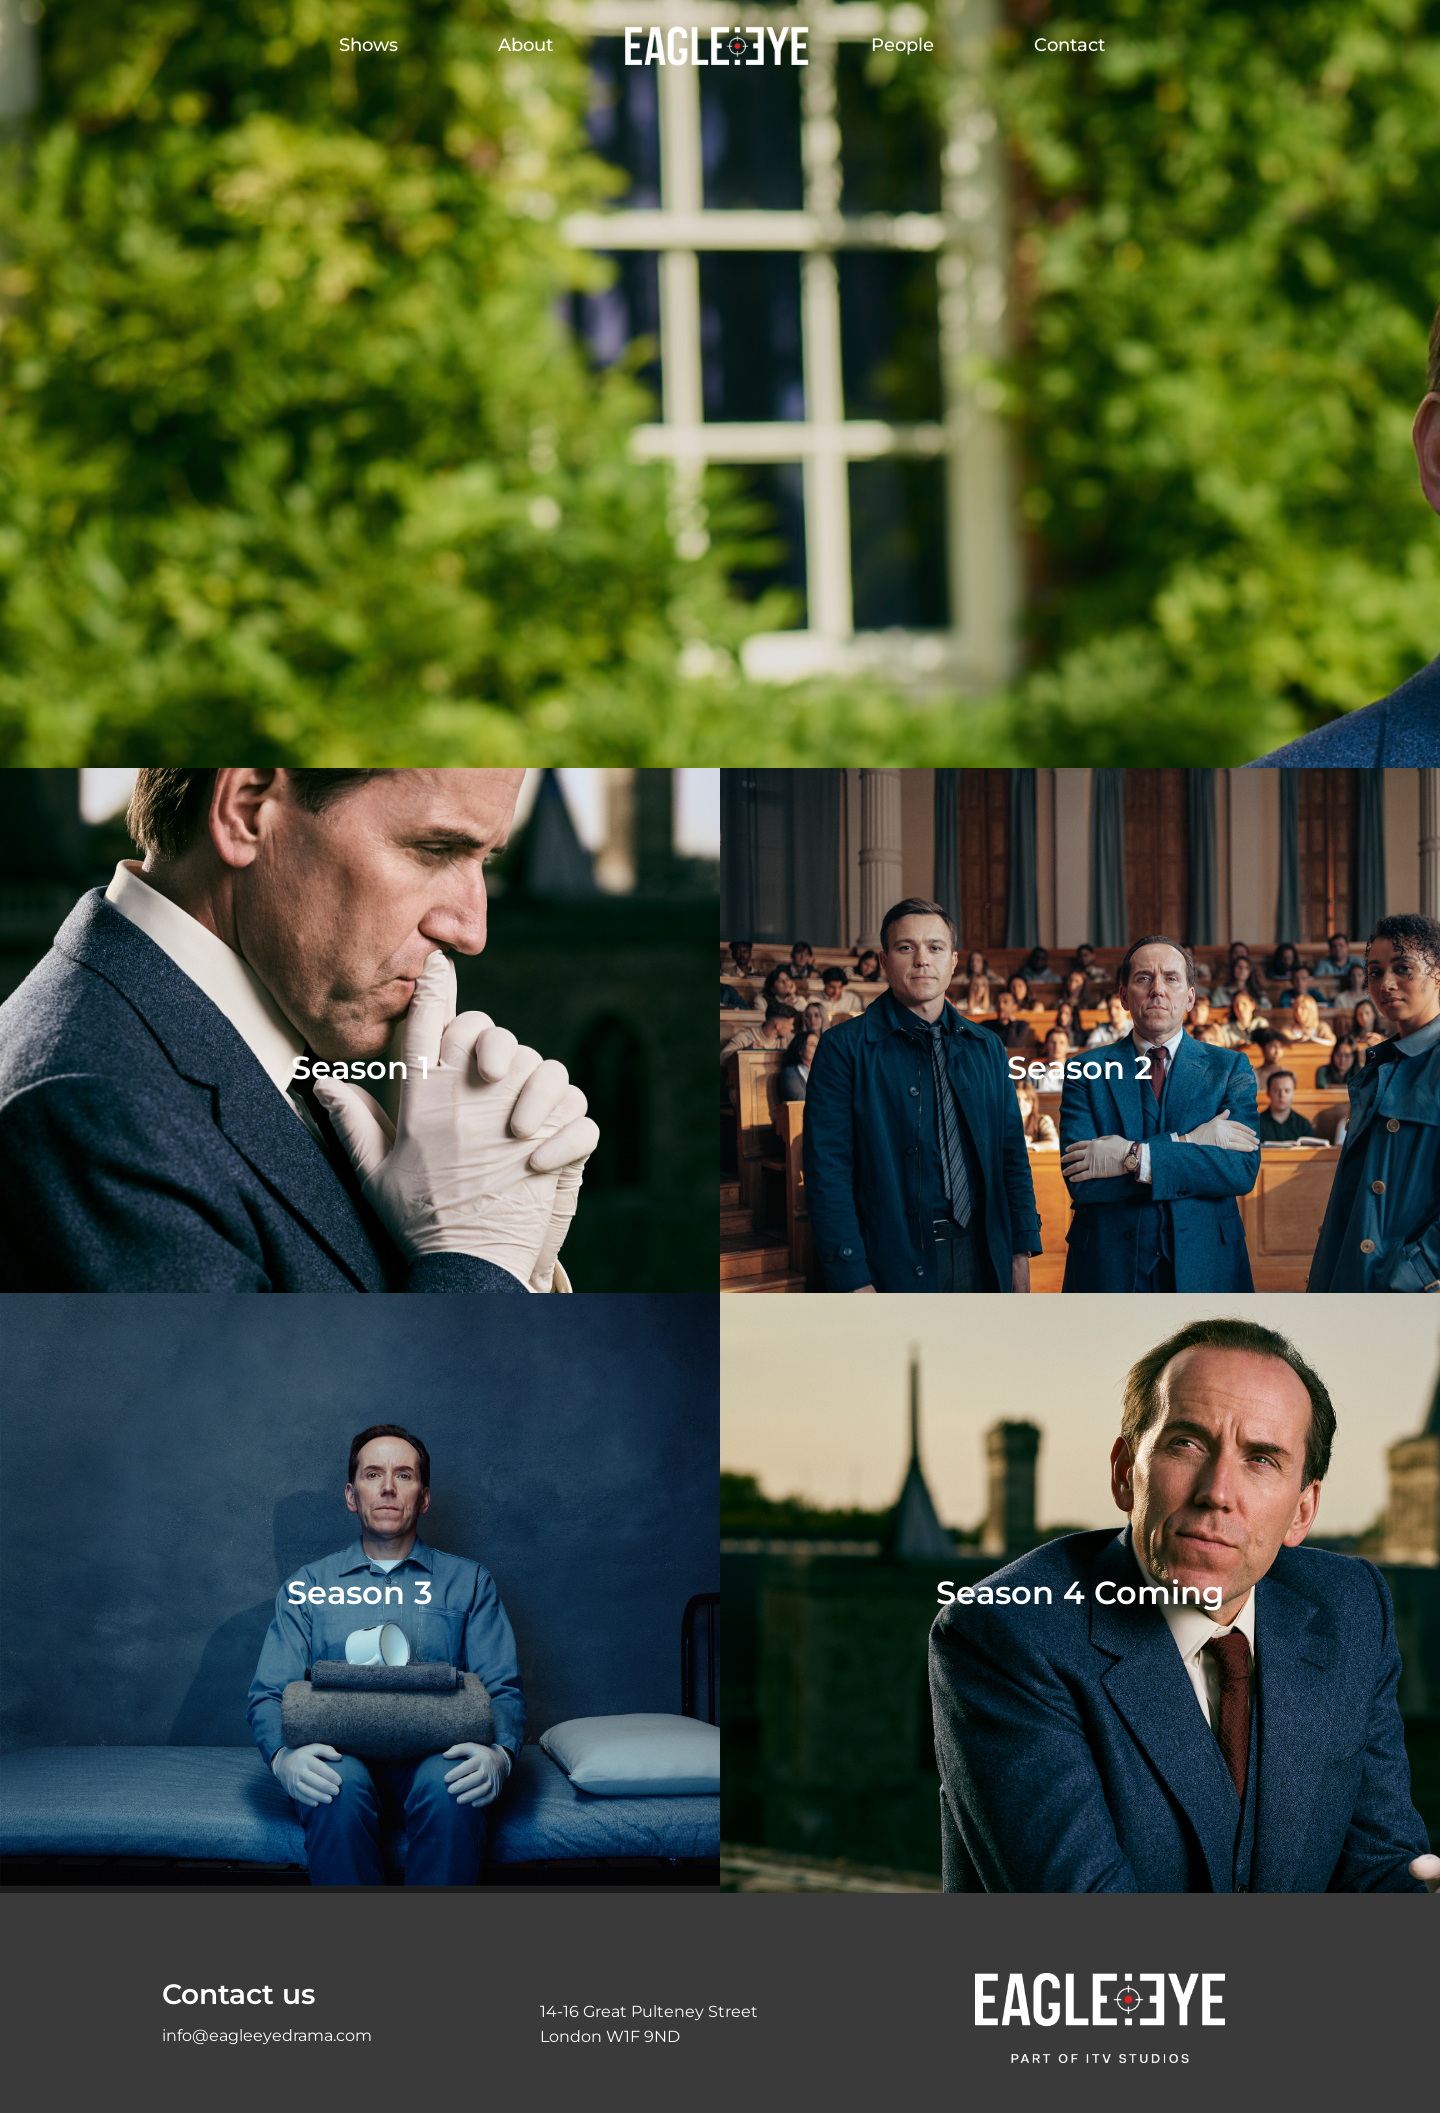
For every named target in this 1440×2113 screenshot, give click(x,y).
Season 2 (1080, 1067)
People (902, 45)
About (525, 45)
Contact (1069, 45)
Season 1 (360, 1067)
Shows (368, 45)
